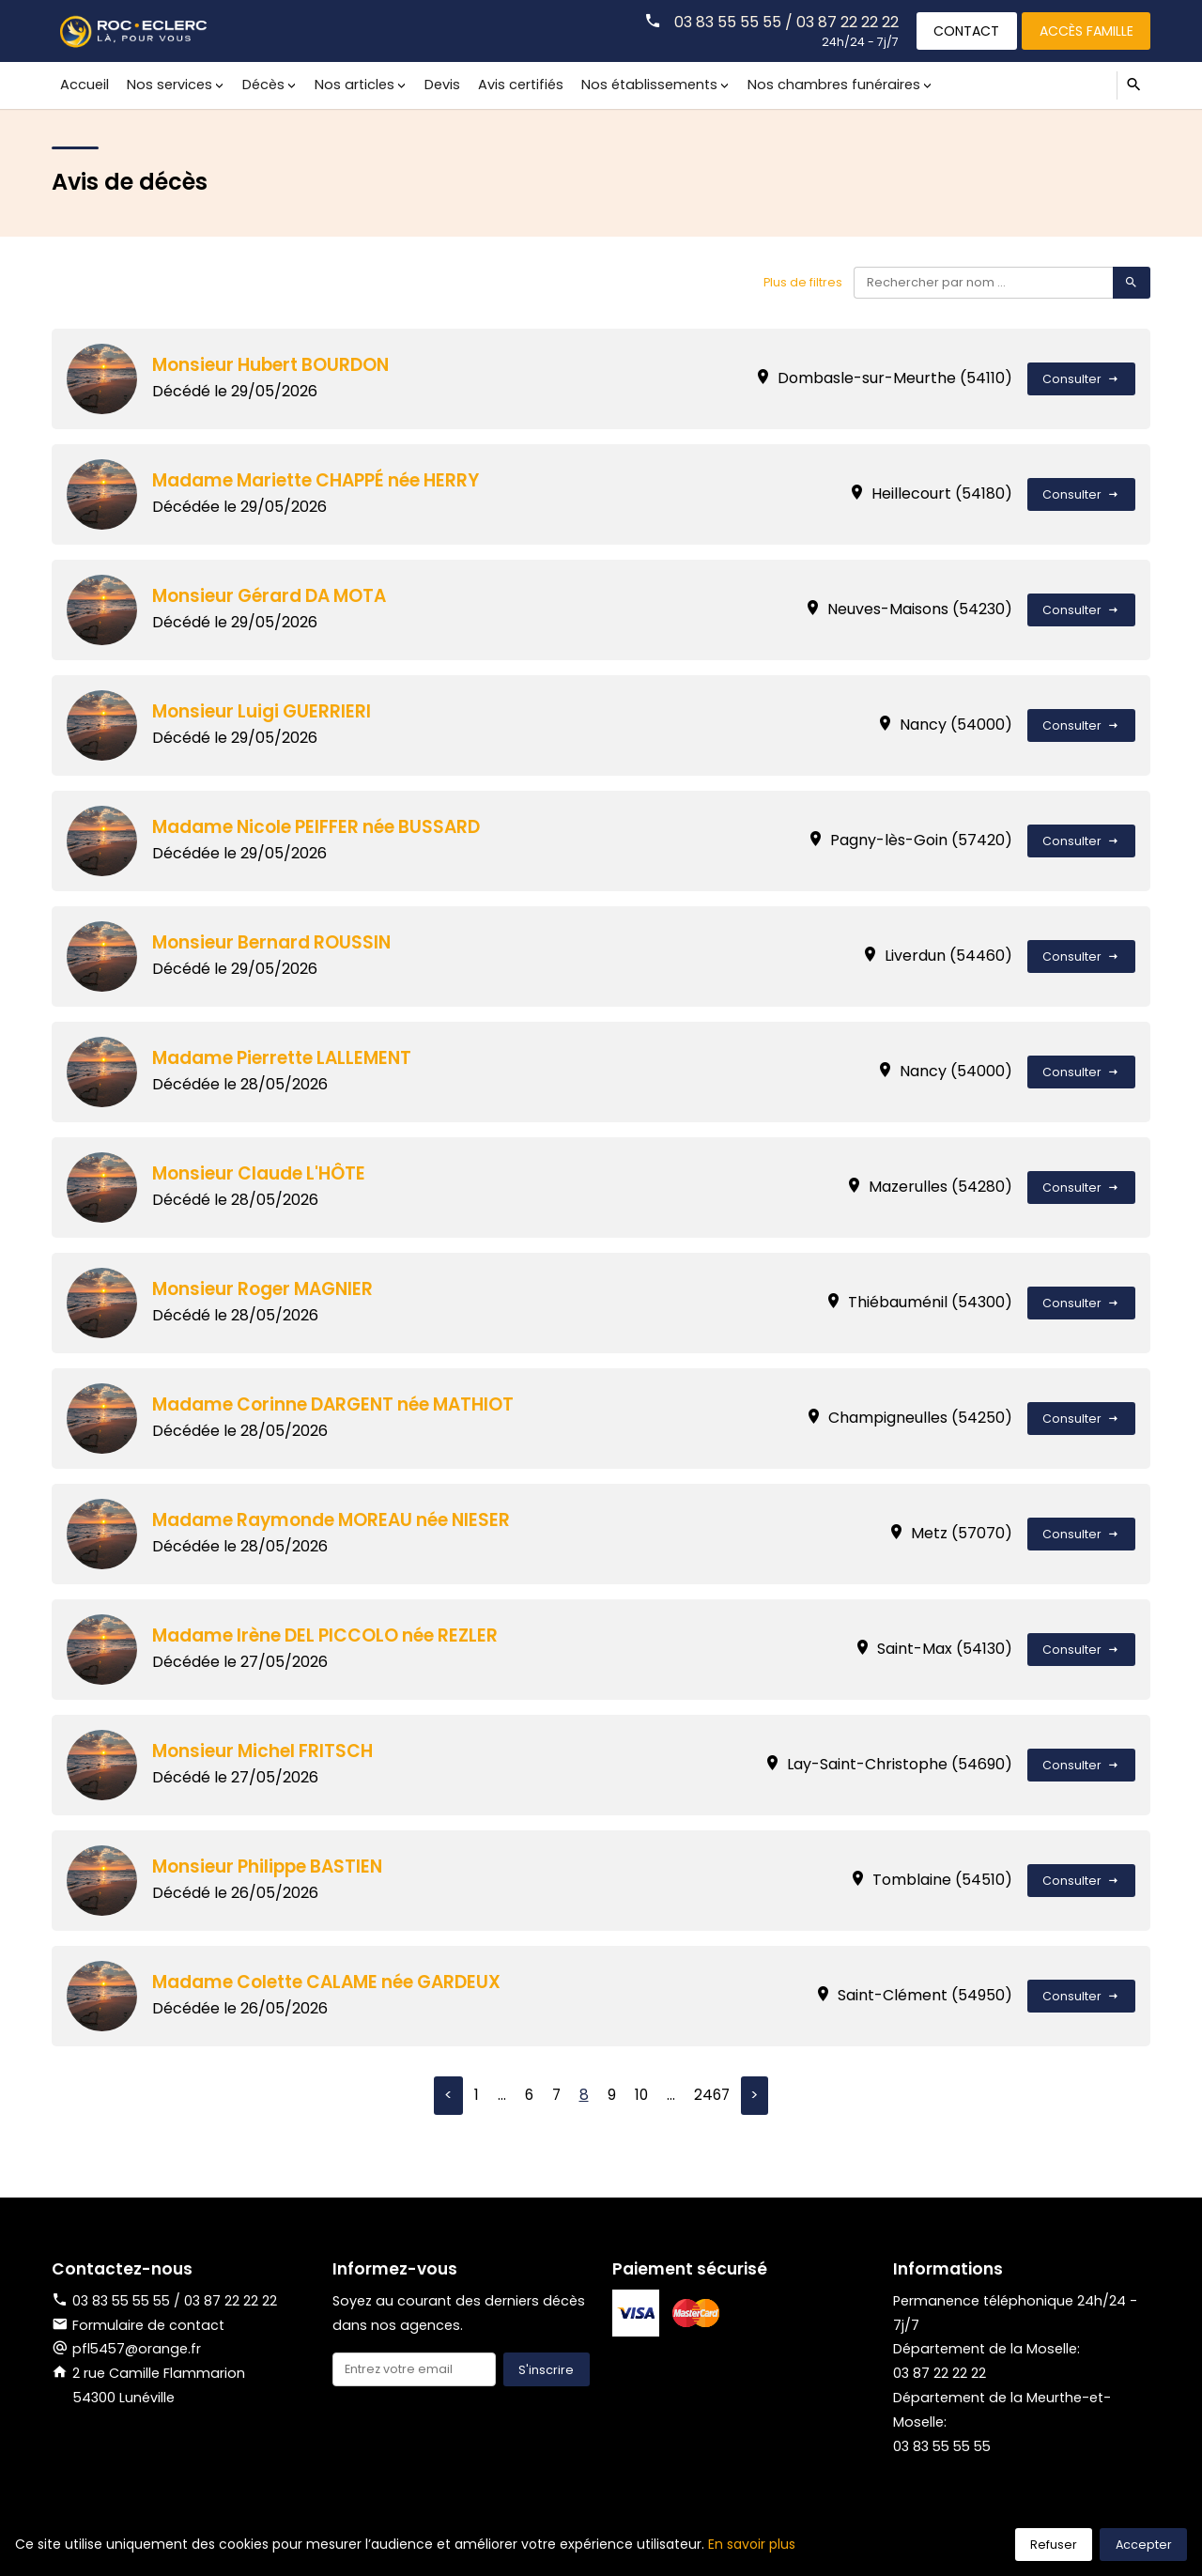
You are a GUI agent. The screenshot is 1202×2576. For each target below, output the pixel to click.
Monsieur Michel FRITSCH (265, 1751)
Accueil (84, 84)
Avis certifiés (512, 84)
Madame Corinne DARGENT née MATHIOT (339, 1404)
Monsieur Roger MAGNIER (267, 1289)
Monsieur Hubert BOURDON (274, 365)
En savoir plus (751, 2544)
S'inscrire (546, 2371)
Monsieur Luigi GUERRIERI (264, 711)
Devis (436, 84)
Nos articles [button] (349, 84)
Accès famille (1085, 30)
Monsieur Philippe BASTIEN (272, 1866)
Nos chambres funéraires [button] (821, 84)
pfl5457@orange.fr (137, 2349)
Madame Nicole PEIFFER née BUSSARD (321, 827)
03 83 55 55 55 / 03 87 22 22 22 (781, 21)
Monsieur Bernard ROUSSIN (274, 942)
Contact (962, 30)
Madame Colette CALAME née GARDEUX (333, 1982)
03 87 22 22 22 (939, 2374)
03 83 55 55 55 (944, 2447)
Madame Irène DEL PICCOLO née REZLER (329, 1635)
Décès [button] (260, 84)
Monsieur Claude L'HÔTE (261, 1173)
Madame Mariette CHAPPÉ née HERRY (321, 480)
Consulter (1081, 379)
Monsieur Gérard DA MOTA (273, 596)
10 (641, 2095)
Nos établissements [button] (639, 84)
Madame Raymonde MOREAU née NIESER (336, 1520)
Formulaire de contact (138, 2325)
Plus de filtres (801, 282)
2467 (713, 2095)
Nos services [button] (167, 84)
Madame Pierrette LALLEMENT (286, 1058)
